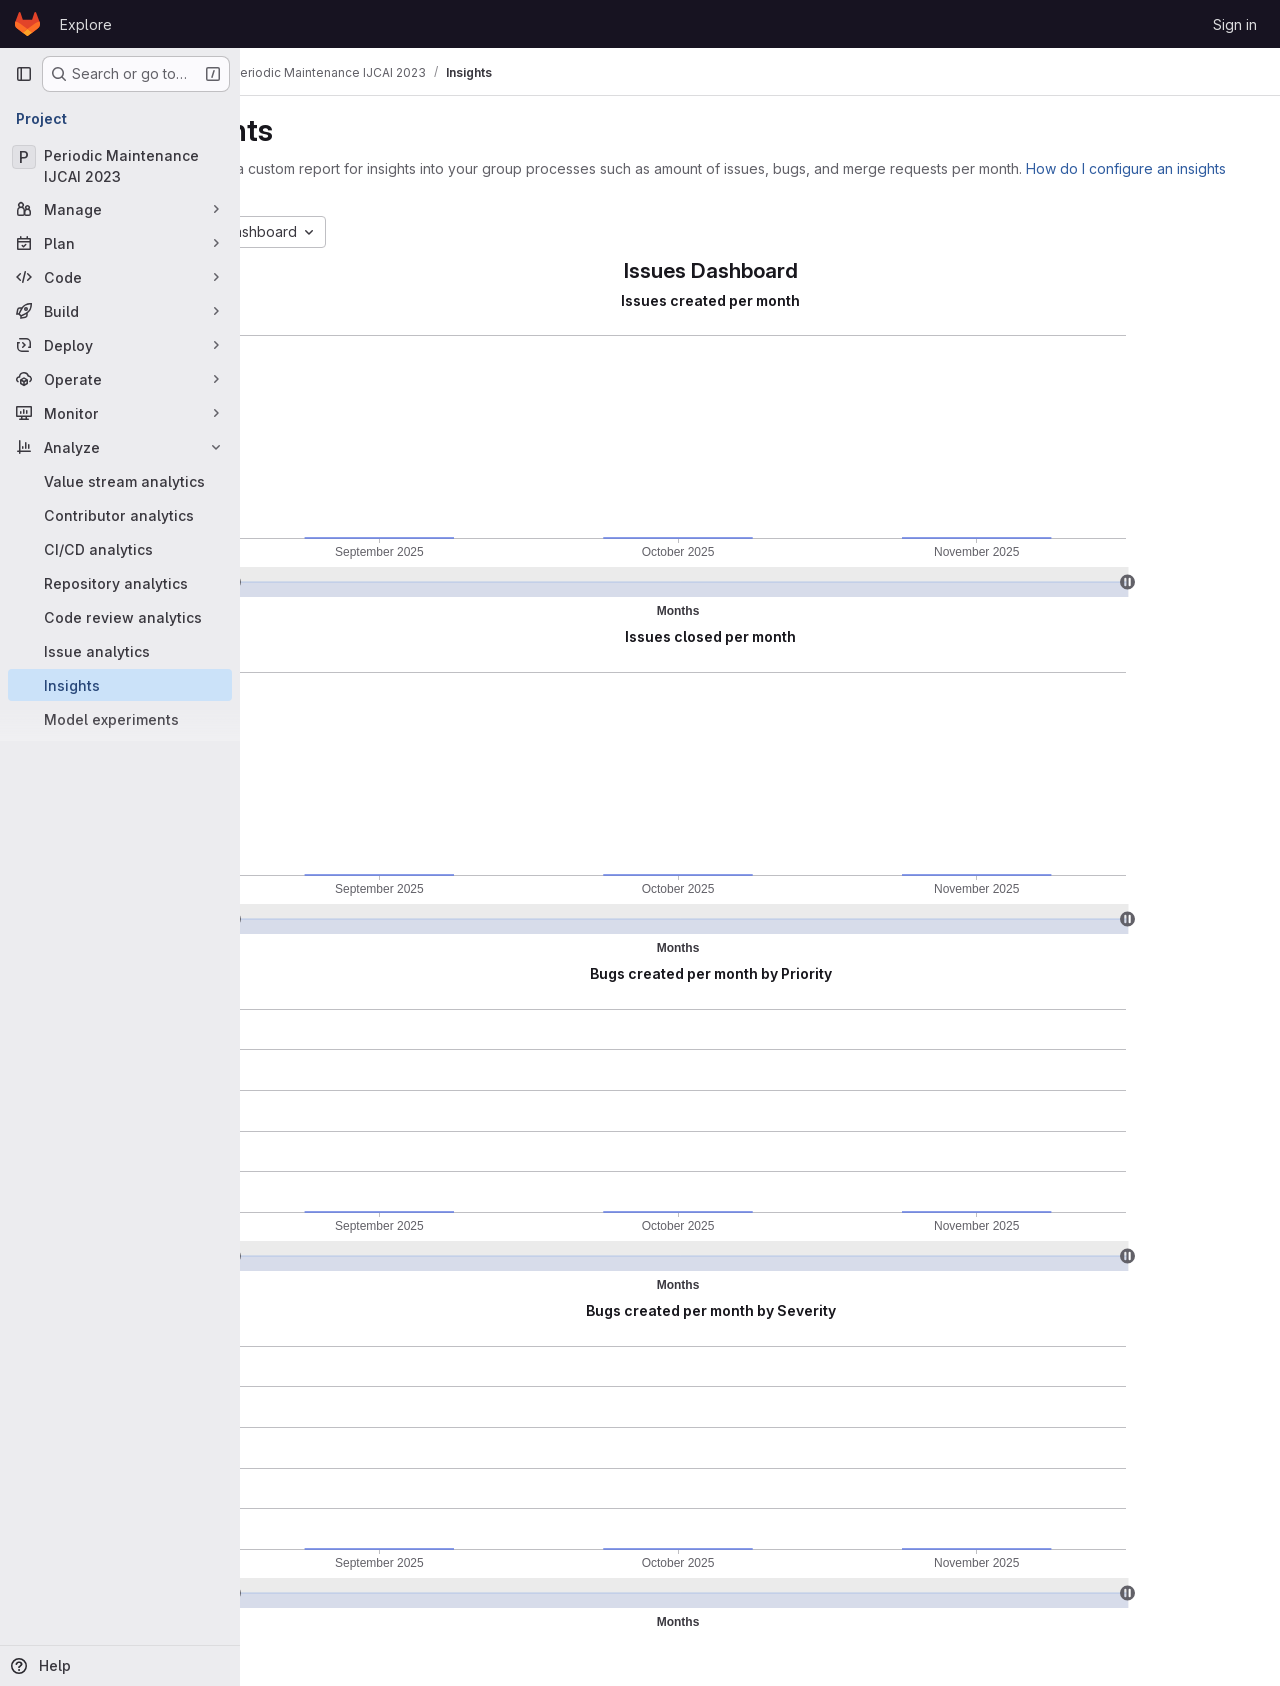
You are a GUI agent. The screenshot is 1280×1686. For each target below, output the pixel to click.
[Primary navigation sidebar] (24, 74)
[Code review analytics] (120, 617)
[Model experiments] (120, 719)
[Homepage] (27, 24)
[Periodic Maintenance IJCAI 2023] (120, 166)
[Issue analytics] (120, 651)
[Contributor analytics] (120, 515)
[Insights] (120, 685)
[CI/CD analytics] (120, 549)
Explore (86, 24)
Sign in (1235, 24)
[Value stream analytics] (120, 481)
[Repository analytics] (120, 583)
